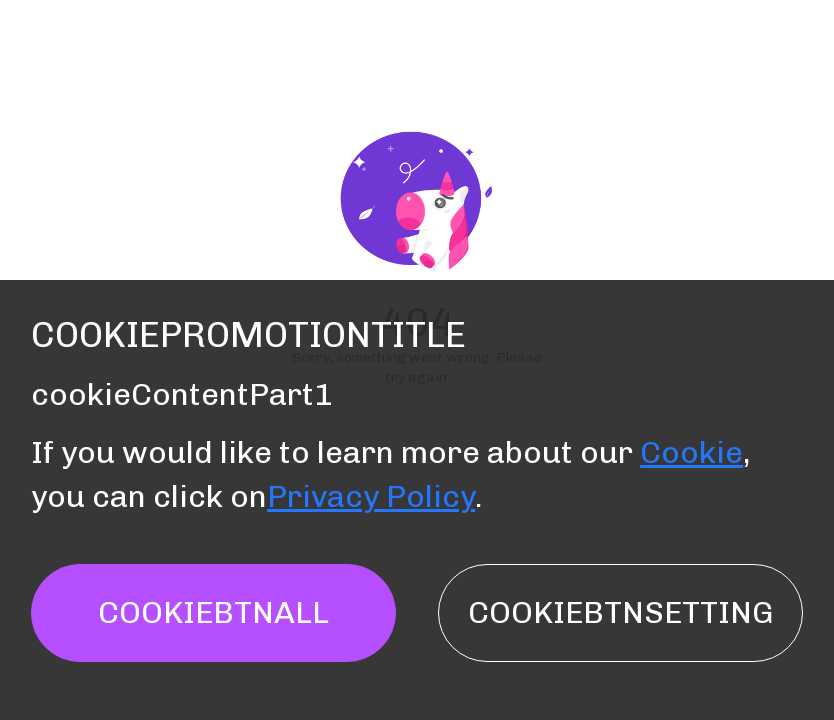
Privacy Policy (371, 496)
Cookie (691, 452)
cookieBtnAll (213, 612)
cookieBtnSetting (620, 612)
